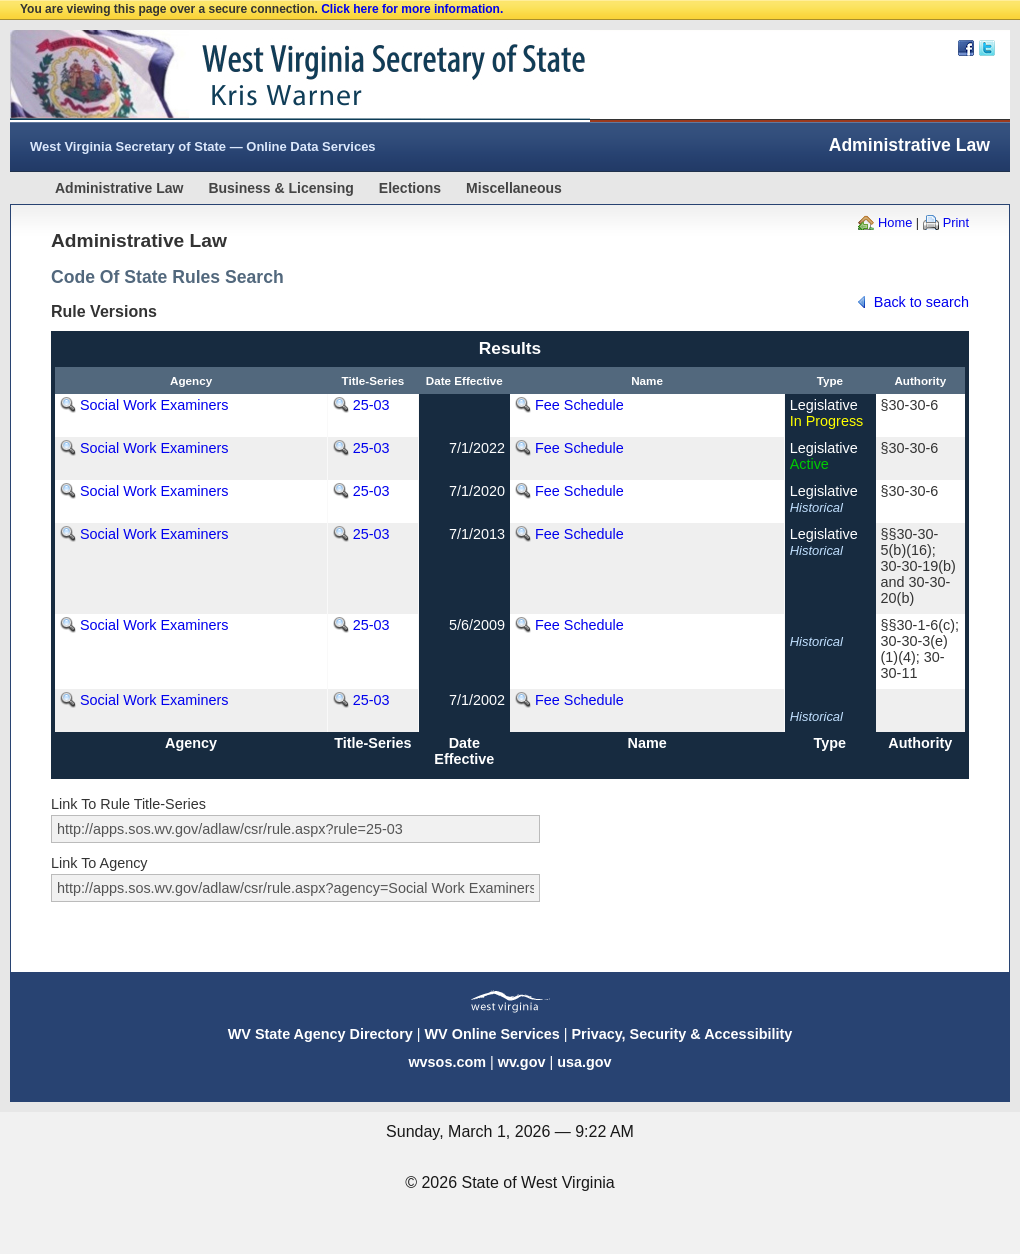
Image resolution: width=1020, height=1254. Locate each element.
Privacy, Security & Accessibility (681, 1034)
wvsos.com (447, 1062)
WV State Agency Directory (320, 1034)
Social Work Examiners (154, 405)
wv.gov (522, 1062)
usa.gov (584, 1062)
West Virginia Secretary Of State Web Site (267, 76)
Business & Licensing (280, 188)
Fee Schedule (579, 405)
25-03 (371, 405)
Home (895, 222)
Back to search (921, 302)
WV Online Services (492, 1034)
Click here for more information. (412, 9)
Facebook (966, 48)
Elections (410, 188)
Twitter (987, 48)
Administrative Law (119, 188)
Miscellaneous (514, 188)
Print (956, 222)
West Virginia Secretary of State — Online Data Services (203, 146)
